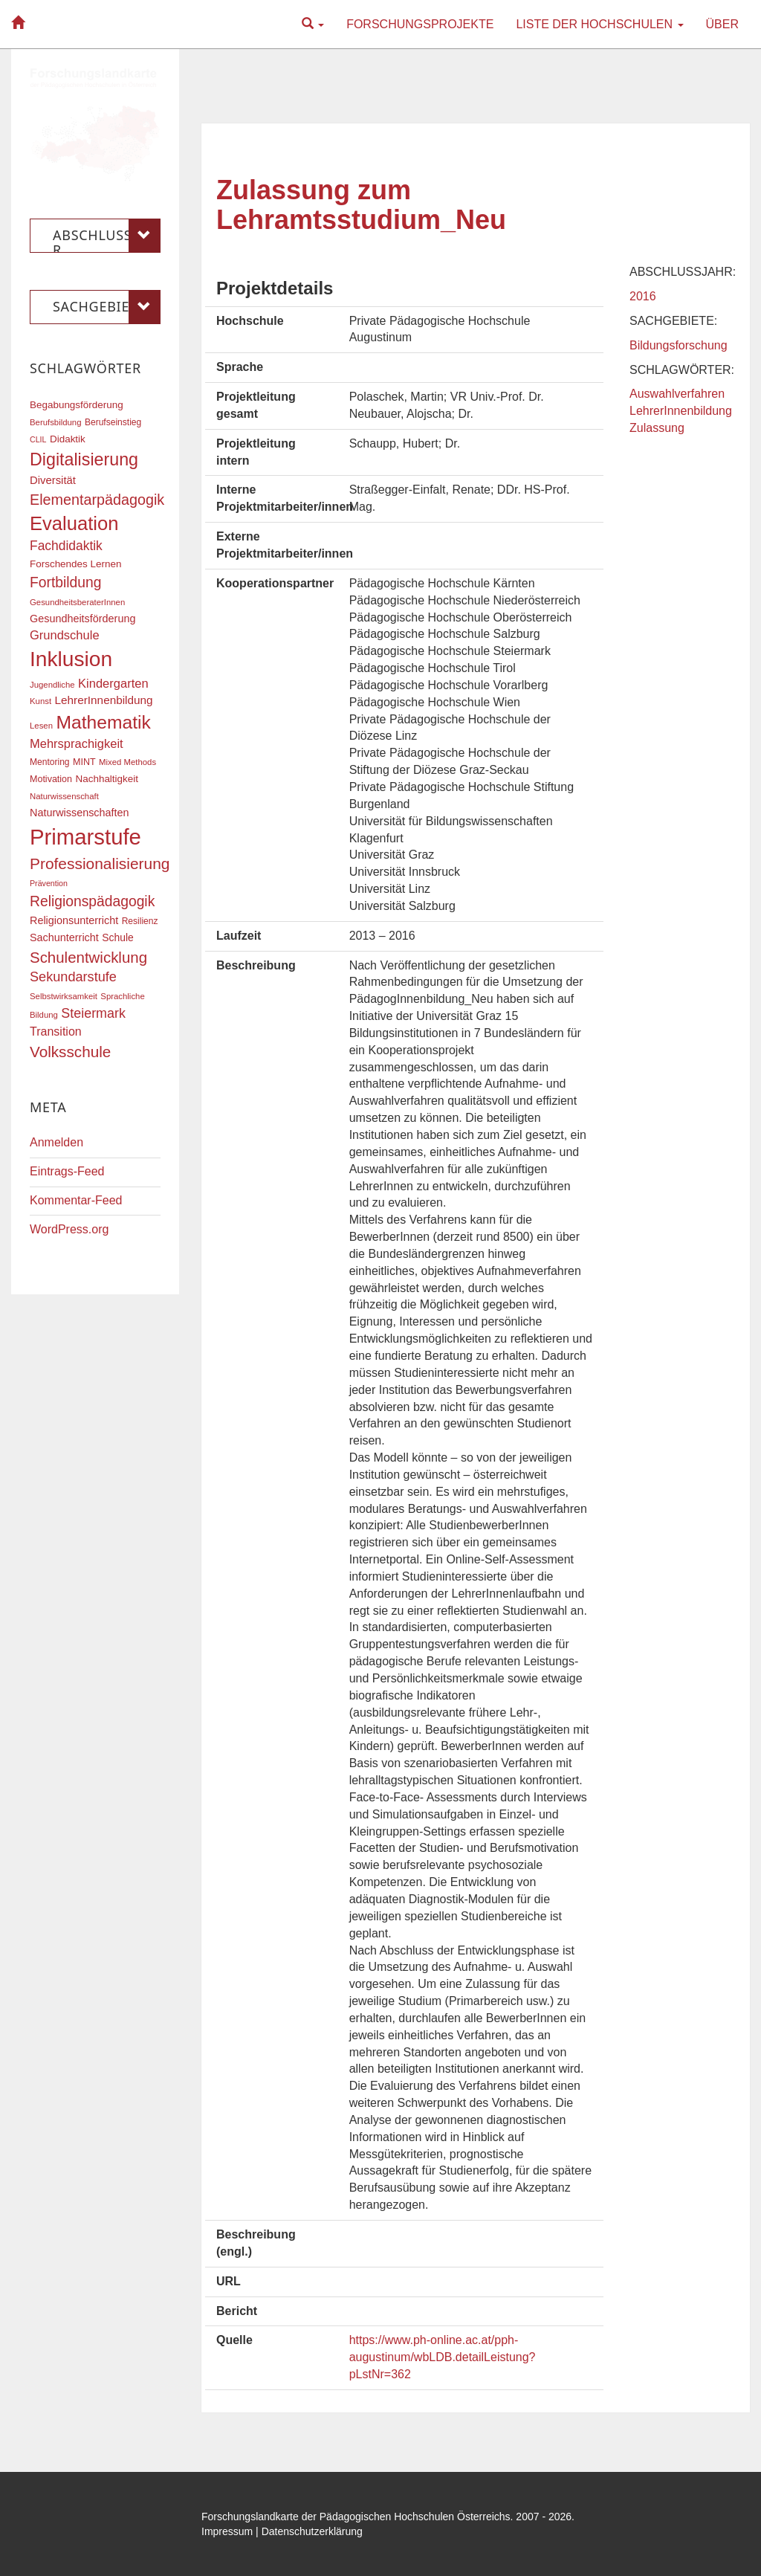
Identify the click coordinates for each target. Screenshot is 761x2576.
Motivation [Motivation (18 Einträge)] (51, 779)
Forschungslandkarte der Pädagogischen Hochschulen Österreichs (356, 2516)
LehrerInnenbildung (680, 410)
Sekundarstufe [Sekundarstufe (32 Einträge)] (73, 976)
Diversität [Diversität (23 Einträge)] (53, 480)
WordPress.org (69, 1229)
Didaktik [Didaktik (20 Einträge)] (67, 439)
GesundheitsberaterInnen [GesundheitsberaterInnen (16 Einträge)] (77, 602)
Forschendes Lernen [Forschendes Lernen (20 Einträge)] (75, 563)
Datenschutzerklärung (312, 2531)
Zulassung (656, 428)
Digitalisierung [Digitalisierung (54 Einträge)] (84, 459)
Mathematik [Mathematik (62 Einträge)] (103, 722)
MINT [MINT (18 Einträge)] (84, 762)
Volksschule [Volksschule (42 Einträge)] (70, 1051)
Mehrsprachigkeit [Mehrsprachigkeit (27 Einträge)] (76, 743)
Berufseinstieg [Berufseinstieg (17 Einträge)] (113, 422)
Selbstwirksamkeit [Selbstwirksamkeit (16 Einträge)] (63, 996)
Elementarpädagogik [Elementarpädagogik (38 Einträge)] (97, 499)
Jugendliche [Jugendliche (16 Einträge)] (52, 684)
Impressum (227, 2531)
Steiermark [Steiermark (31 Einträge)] (93, 1013)
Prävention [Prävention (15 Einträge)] (49, 883)
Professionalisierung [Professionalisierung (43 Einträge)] (99, 863)
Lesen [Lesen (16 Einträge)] (41, 725)
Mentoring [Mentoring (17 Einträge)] (50, 762)
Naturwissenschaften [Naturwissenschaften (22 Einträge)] (79, 813)
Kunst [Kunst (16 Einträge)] (40, 701)
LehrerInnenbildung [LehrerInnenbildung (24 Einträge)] (104, 700)
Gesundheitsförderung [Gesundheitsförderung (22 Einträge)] (82, 618)
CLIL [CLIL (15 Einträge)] (38, 439)
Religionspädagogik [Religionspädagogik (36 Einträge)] (92, 901)
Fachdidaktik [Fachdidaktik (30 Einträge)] (66, 545)
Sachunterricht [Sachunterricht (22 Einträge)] (64, 937)
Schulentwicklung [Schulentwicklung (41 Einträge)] (88, 957)
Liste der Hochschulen (599, 24)
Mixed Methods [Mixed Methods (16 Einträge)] (127, 762)
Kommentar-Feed (76, 1200)
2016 (642, 296)
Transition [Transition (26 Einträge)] (56, 1031)
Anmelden (56, 1142)
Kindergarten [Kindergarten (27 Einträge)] (113, 683)
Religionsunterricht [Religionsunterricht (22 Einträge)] (74, 920)
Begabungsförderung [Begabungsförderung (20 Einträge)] (76, 404)
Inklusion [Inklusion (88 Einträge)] (71, 659)
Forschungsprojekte (419, 24)
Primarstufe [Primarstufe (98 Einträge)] (85, 836)
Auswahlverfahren (677, 393)
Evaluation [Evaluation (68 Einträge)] (74, 523)
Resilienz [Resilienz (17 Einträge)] (140, 921)
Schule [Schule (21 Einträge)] (118, 937)
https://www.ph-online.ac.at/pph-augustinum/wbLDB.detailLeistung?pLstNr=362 (442, 2357)
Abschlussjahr (107, 236)
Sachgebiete (107, 307)
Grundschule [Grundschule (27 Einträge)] (65, 635)
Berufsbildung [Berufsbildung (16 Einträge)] (55, 422)
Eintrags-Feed (67, 1171)
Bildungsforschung (678, 345)
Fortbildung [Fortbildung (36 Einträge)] (65, 582)
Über (722, 24)
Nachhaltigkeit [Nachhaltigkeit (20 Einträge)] (107, 778)
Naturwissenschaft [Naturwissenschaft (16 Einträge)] (64, 796)
